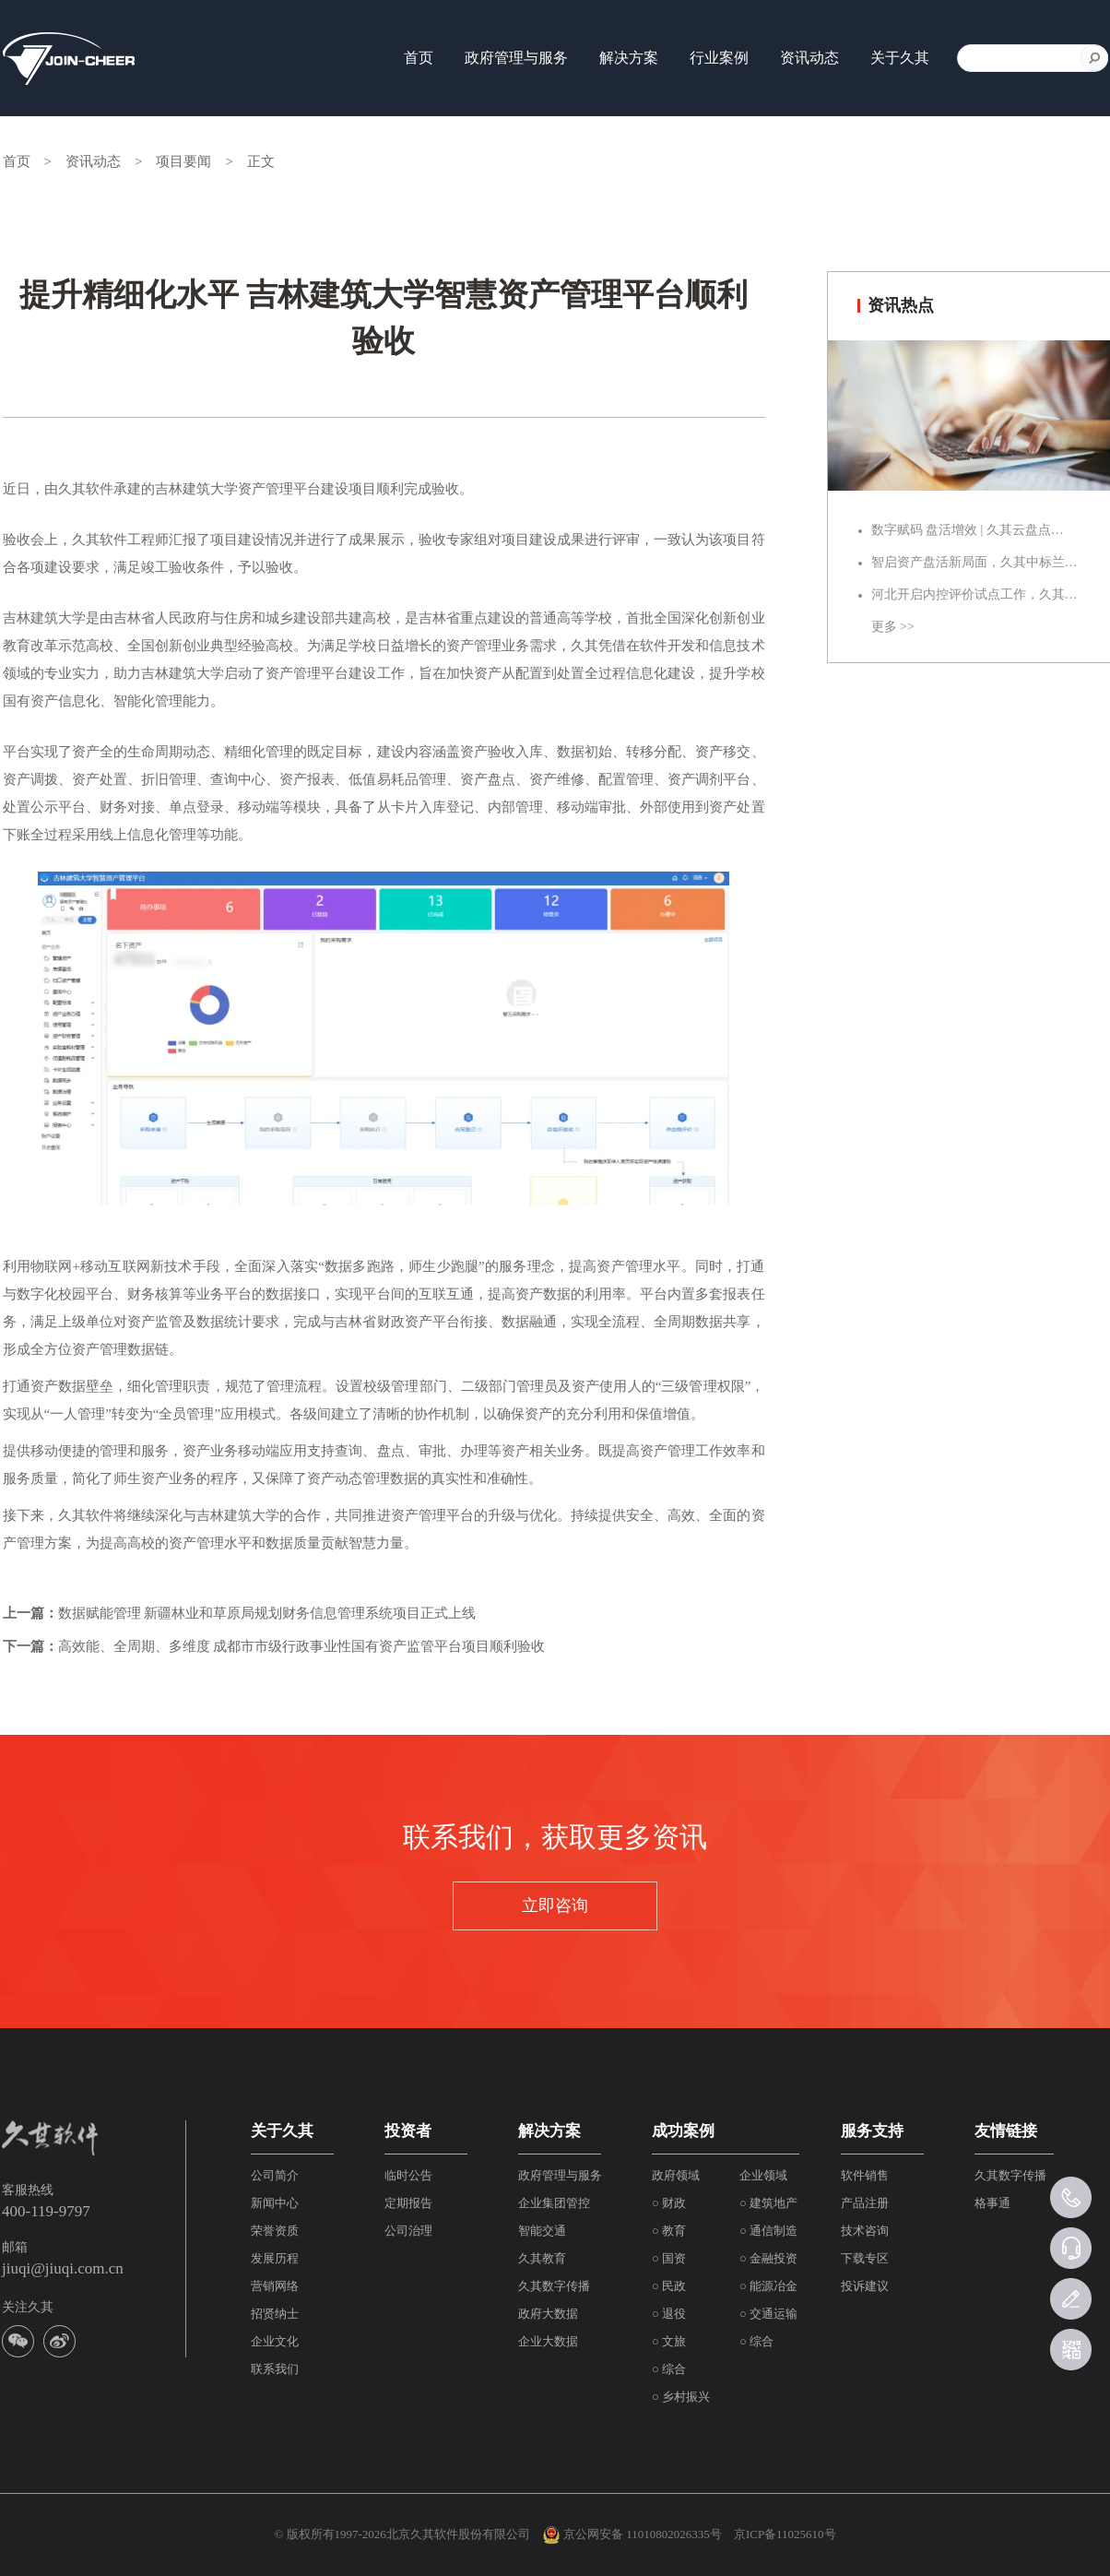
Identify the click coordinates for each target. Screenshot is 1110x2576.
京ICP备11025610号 (785, 2534)
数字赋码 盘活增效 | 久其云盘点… (967, 530)
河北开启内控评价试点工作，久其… (974, 594)
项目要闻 (183, 161)
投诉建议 (865, 2286)
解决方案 (628, 57)
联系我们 (275, 2369)
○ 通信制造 (768, 2231)
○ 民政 (669, 2286)
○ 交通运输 (768, 2314)
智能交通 (542, 2231)
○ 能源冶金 (768, 2286)
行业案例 (719, 57)
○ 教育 (669, 2231)
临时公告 (408, 2175)
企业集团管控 (554, 2203)
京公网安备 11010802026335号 (632, 2535)
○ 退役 (669, 2314)
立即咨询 (555, 1905)
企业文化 (275, 2341)
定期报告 (408, 2203)
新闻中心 (275, 2203)
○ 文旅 (669, 2341)
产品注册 (865, 2203)
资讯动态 (809, 57)
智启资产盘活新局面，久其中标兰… (974, 562)
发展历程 (275, 2258)
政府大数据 (548, 2314)
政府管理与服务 (516, 57)
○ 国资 (669, 2258)
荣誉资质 (275, 2231)
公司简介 (275, 2175)
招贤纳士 (275, 2314)
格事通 (992, 2203)
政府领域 (676, 2175)
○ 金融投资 (768, 2258)
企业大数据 (548, 2341)
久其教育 (542, 2258)
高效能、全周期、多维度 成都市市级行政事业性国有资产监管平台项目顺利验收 (302, 1646)
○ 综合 (669, 2369)
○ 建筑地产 (768, 2203)
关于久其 (899, 57)
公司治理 (408, 2231)
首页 (418, 57)
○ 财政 (669, 2203)
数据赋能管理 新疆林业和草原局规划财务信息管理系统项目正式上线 (267, 1613)
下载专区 (865, 2258)
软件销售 (865, 2175)
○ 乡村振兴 (681, 2397)
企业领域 (763, 2175)
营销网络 (275, 2286)
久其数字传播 (554, 2286)
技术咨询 (865, 2231)
